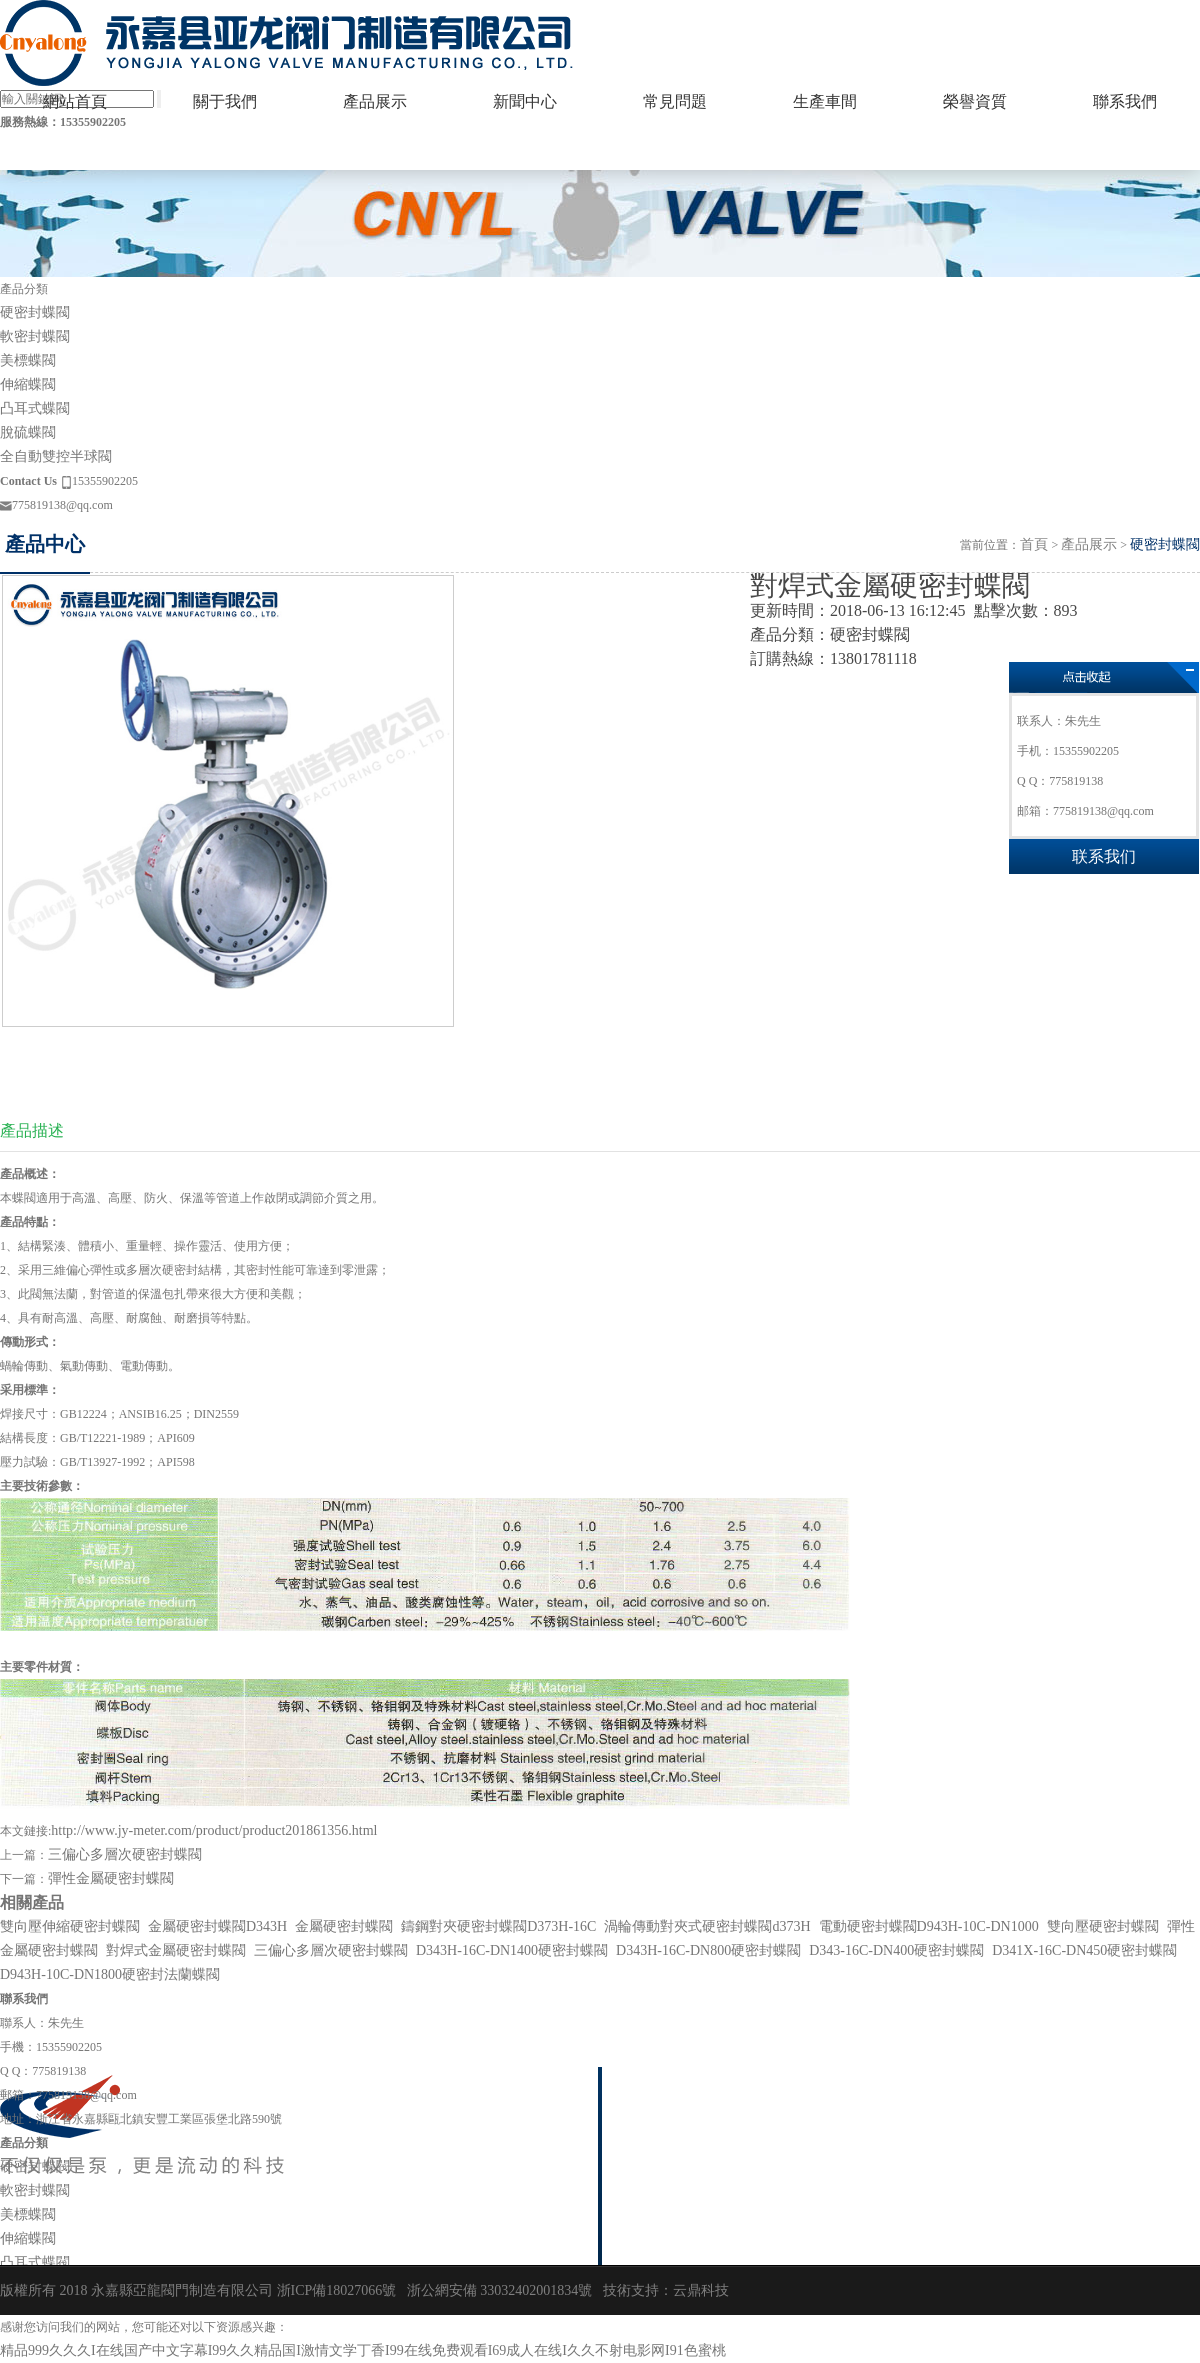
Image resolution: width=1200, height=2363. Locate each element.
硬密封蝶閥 (35, 312)
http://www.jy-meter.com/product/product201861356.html (214, 1830)
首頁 (1034, 544)
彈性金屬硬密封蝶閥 (111, 1878)
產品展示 (1089, 544)
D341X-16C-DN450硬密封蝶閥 (1084, 1950)
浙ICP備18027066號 (337, 2290)
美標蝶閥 (28, 360)
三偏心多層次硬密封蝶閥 (125, 1854)
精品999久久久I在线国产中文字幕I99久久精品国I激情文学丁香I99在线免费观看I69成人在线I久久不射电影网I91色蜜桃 (363, 2350)
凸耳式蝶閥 (35, 408)
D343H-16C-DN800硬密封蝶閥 (708, 1950)
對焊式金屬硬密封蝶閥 (176, 1950)
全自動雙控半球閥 (56, 456)
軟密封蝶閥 (35, 336)
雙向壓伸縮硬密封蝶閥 (70, 1926)
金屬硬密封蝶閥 (344, 1926)
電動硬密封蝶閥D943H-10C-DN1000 (929, 1926)
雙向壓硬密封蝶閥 (1103, 1926)
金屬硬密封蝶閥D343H (217, 1926)
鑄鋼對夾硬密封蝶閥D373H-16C (498, 1926)
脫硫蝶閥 (28, 432)
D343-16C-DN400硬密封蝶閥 (896, 1950)
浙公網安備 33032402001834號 (500, 2290)
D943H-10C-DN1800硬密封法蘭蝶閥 (110, 1974)
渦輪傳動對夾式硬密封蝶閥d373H (707, 1926)
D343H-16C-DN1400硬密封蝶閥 (512, 1950)
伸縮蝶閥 (28, 384)
